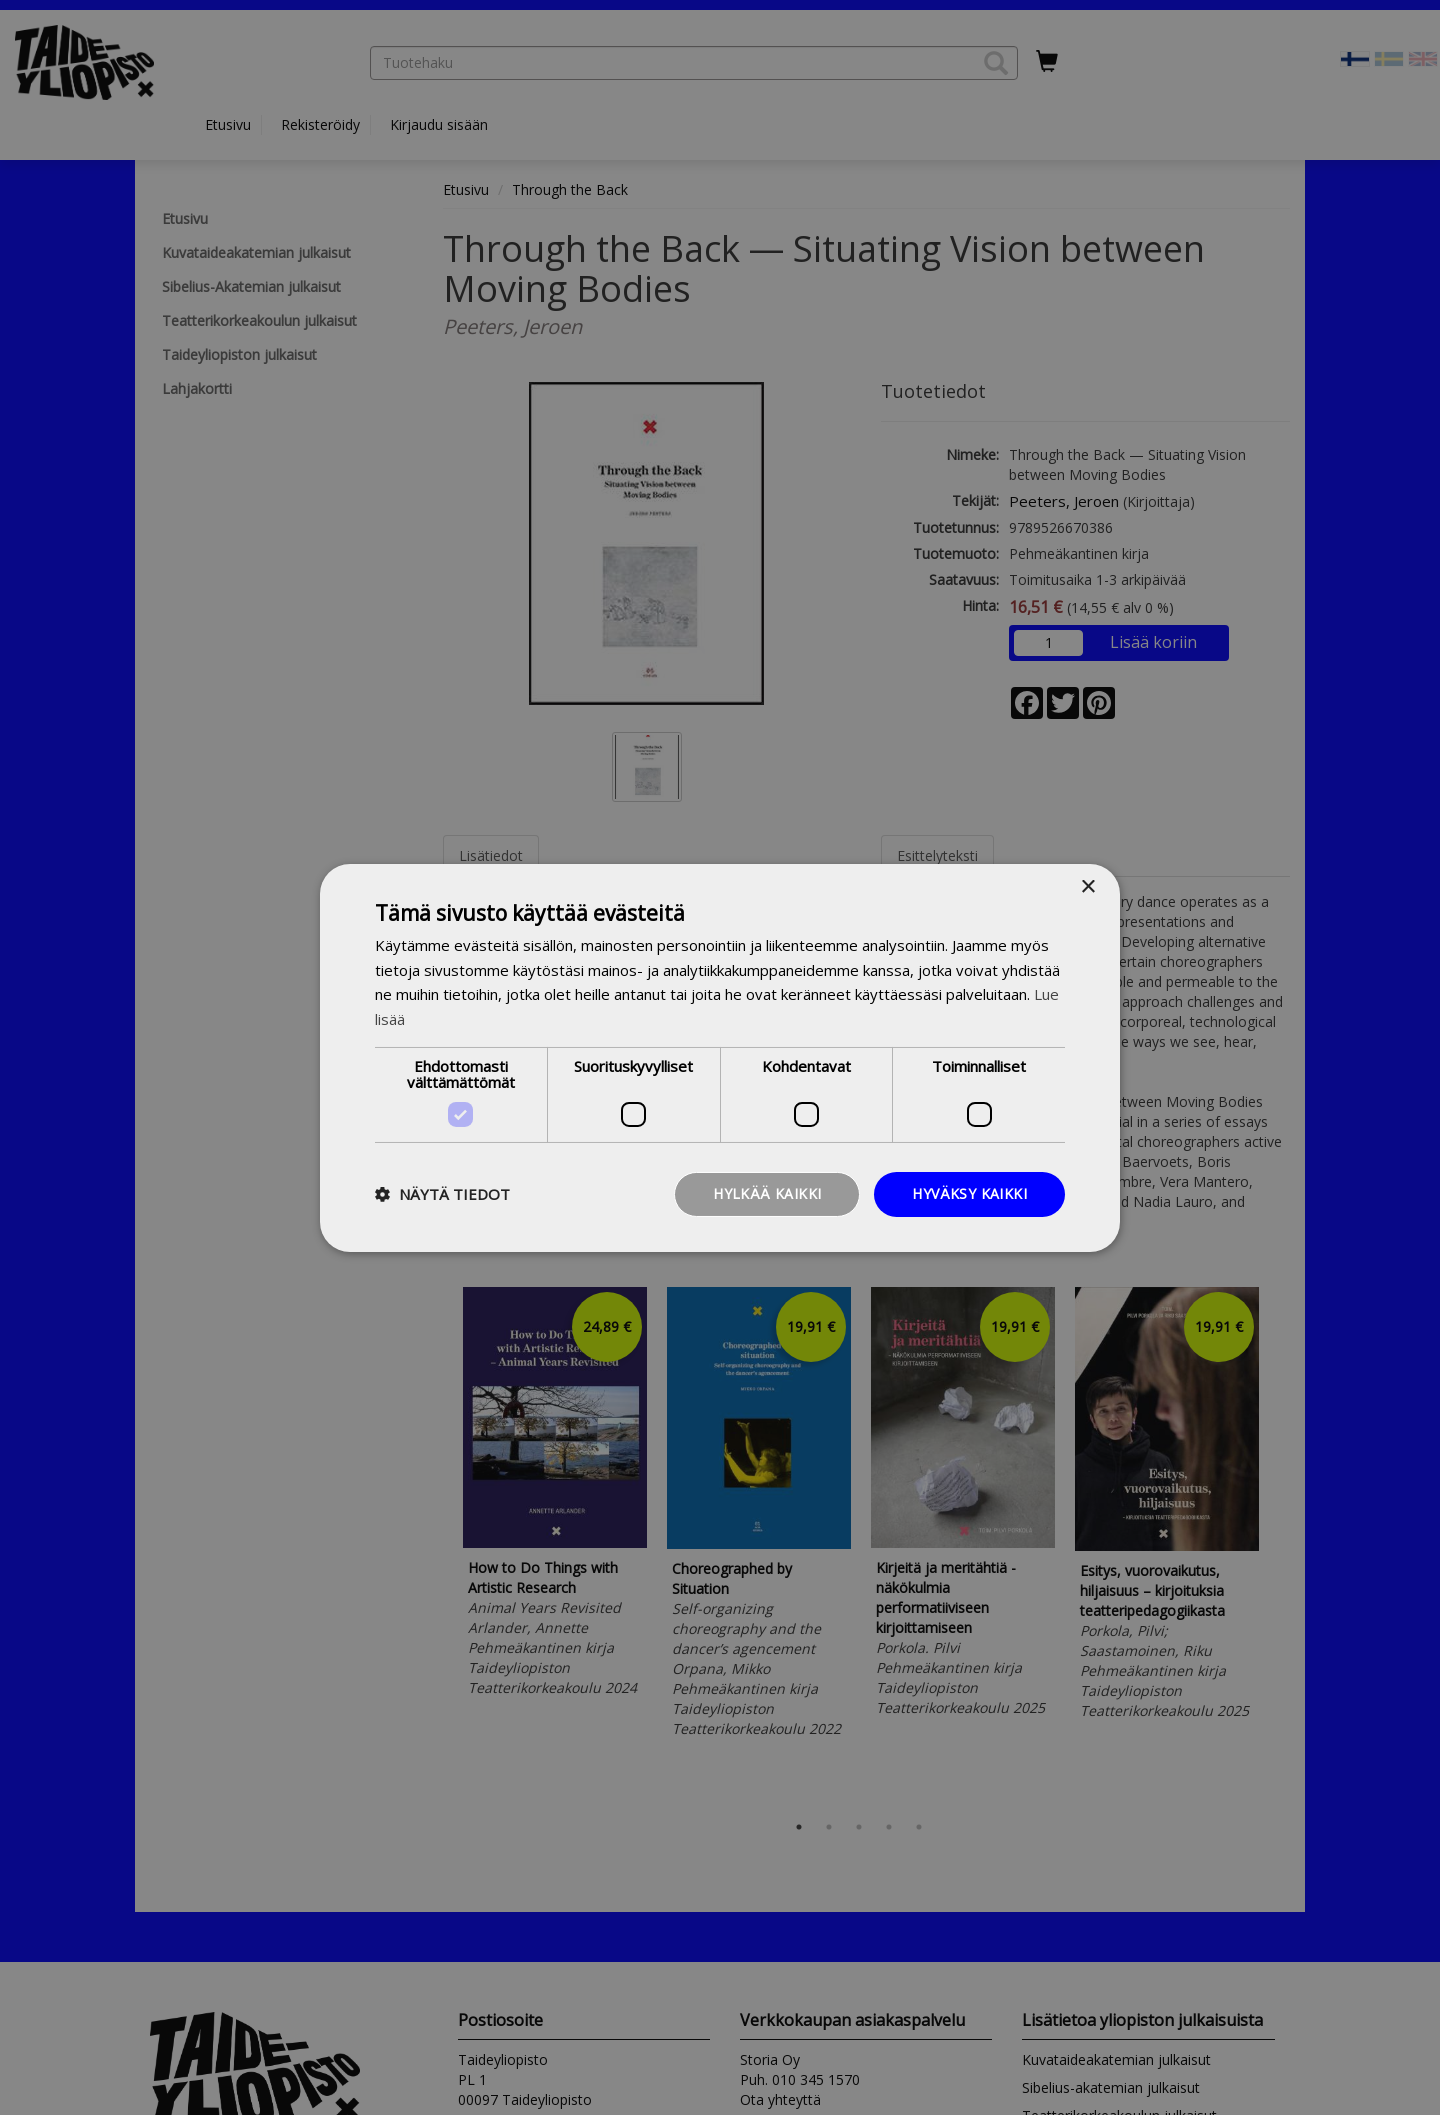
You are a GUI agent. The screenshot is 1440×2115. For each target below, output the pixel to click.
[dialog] (720, 1057)
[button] (442, 1194)
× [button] (1087, 886)
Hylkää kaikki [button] (767, 1193)
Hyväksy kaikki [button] (969, 1193)
